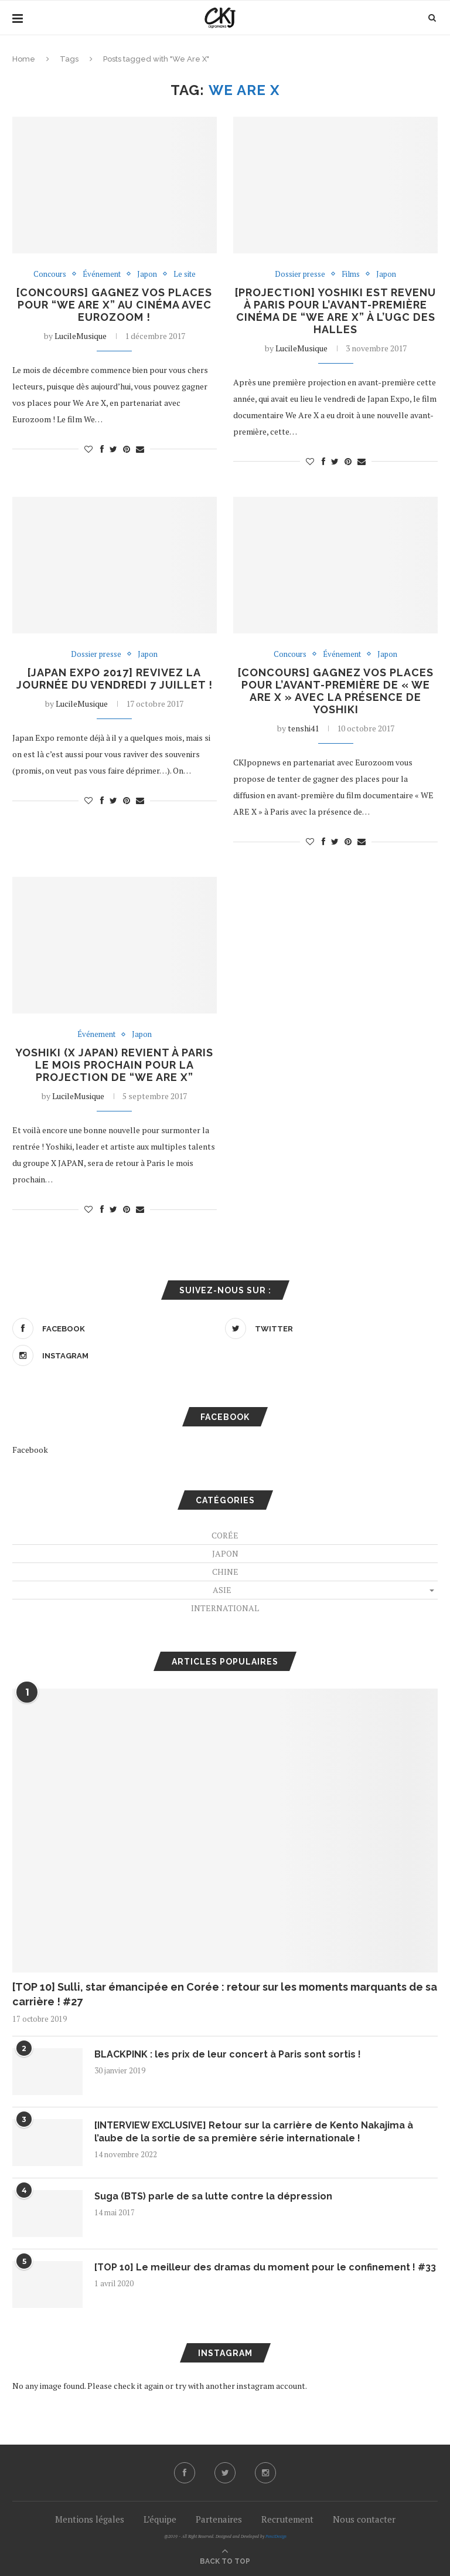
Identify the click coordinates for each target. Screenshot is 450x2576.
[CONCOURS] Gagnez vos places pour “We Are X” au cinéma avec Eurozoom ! (114, 304)
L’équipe (160, 2519)
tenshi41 (303, 728)
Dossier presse (300, 274)
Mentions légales (89, 2519)
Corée (225, 1535)
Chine (225, 1571)
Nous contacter (364, 2519)
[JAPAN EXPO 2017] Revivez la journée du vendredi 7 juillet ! (114, 678)
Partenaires (219, 2519)
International (225, 1608)
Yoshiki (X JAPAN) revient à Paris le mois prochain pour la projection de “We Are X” (114, 1064)
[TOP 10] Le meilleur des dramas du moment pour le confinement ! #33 (265, 2267)
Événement (102, 274)
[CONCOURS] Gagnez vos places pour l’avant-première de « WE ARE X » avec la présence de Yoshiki (336, 691)
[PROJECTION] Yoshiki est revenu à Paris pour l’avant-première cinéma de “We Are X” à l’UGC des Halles (335, 310)
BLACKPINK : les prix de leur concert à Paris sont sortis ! (227, 2054)
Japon (147, 274)
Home (23, 59)
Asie (222, 1589)
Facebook (30, 1449)
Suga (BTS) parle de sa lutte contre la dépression (213, 2196)
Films (351, 274)
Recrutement (287, 2519)
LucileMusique (80, 335)
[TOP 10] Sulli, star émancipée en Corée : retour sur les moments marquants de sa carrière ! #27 (224, 1994)
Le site (184, 274)
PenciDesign (276, 2536)
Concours (49, 274)
